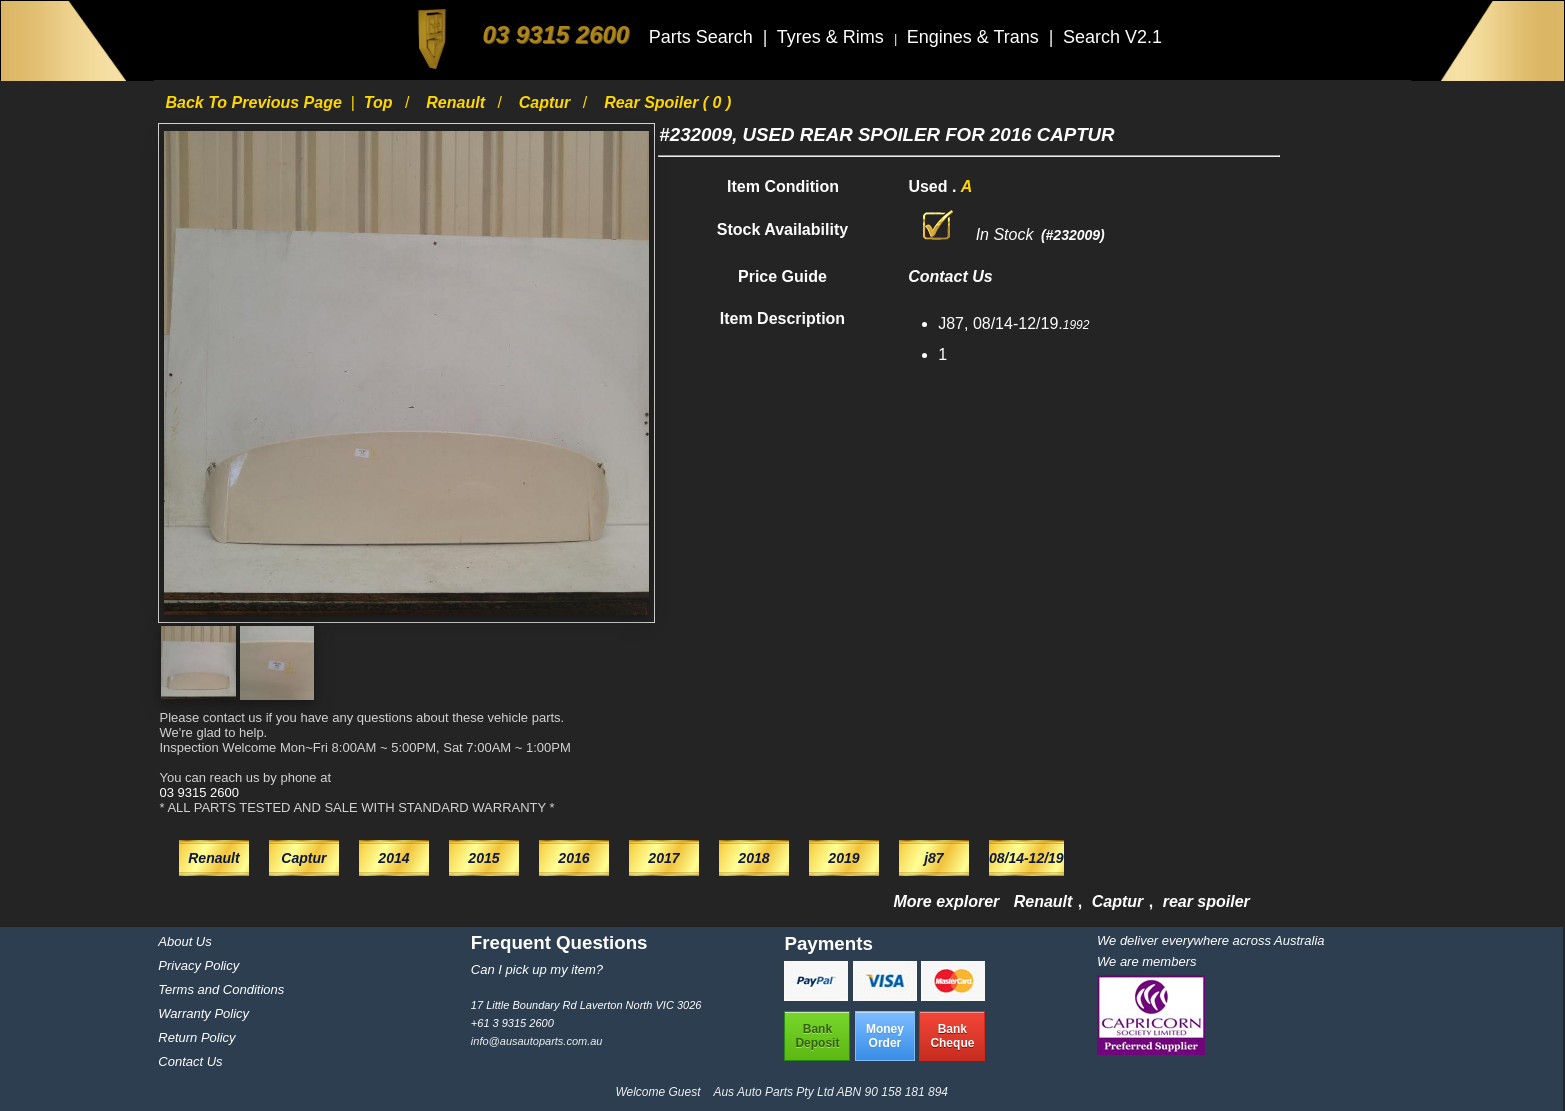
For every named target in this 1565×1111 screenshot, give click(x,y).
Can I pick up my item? (537, 969)
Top (380, 102)
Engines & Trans (975, 37)
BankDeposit (817, 1036)
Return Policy (196, 1037)
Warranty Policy (203, 1013)
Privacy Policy (198, 965)
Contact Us (190, 1061)
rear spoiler (1206, 901)
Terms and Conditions (221, 989)
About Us (184, 941)
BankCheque (952, 1036)
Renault (457, 102)
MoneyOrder (885, 1036)
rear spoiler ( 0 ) (667, 102)
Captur (547, 102)
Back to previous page (255, 102)
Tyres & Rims (833, 37)
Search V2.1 (1112, 37)
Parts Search (703, 37)
